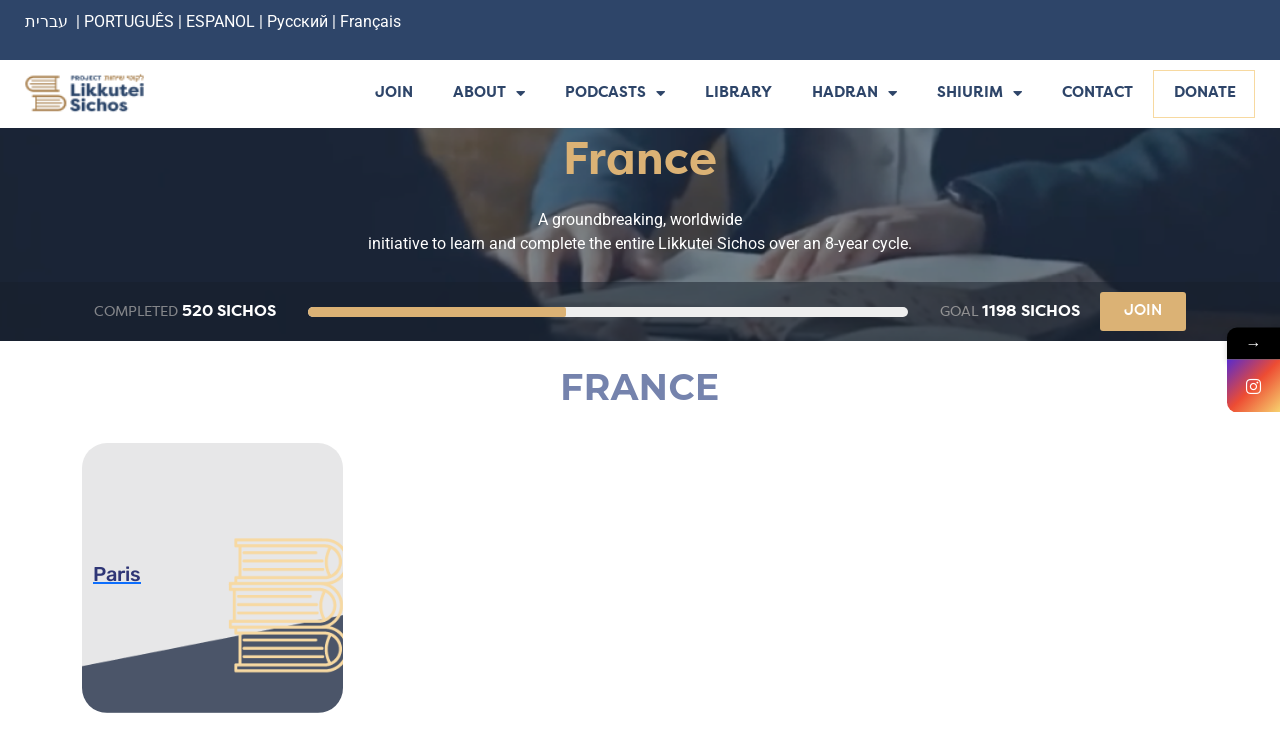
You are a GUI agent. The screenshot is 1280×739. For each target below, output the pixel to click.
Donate (1205, 93)
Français (370, 21)
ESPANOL (220, 21)
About (489, 94)
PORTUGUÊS (129, 21)
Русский (299, 21)
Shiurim (979, 94)
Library (738, 93)
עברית (46, 21)
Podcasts (615, 94)
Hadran (854, 94)
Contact (1097, 93)
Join (394, 93)
